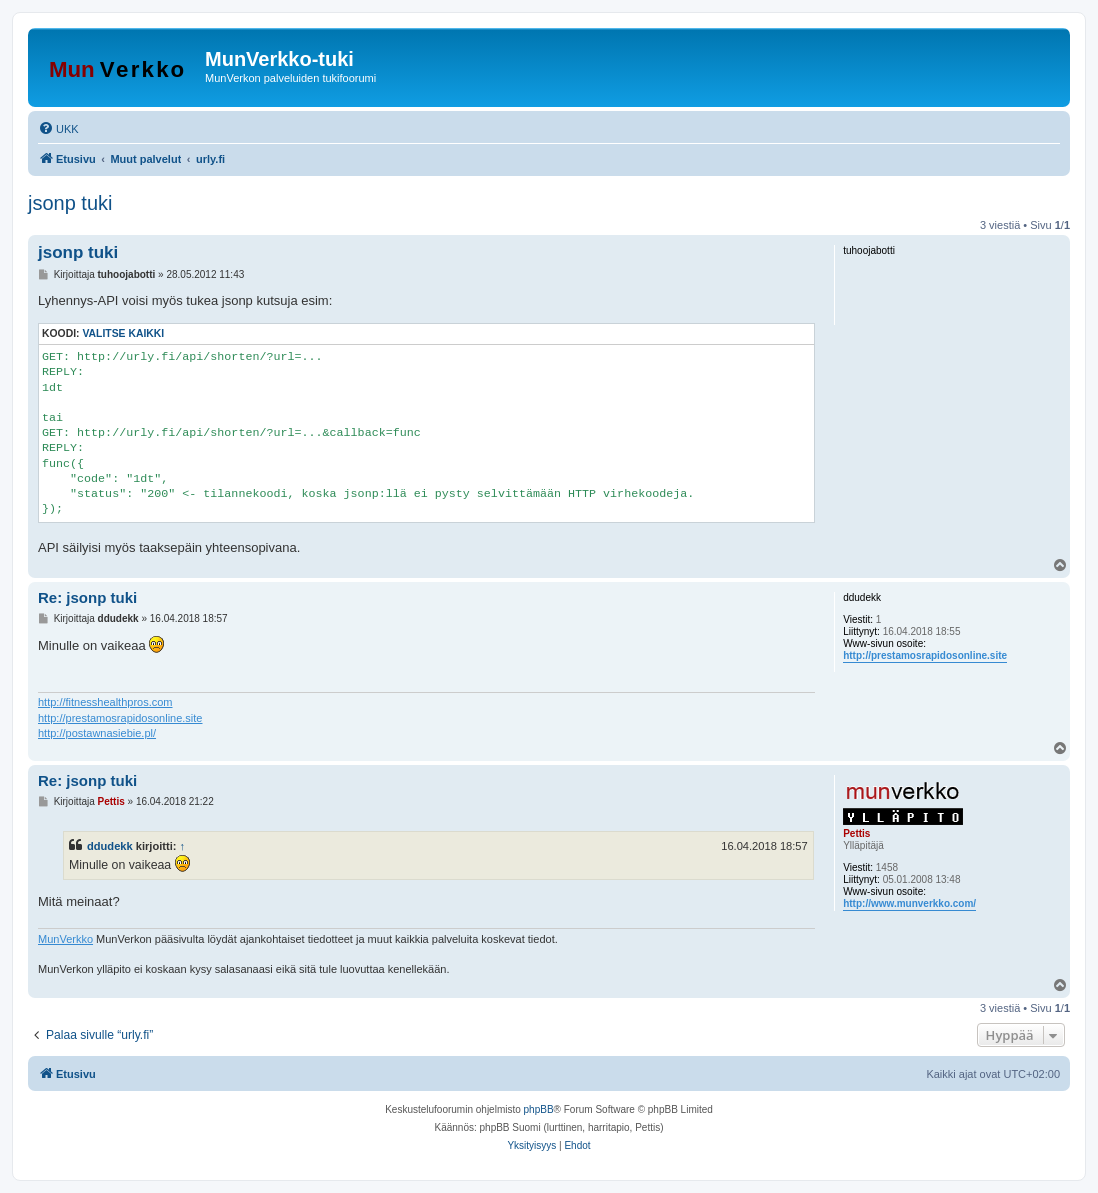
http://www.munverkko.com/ (909, 903)
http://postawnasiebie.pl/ (97, 733)
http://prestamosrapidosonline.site (925, 655)
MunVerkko (65, 939)
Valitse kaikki (123, 333)
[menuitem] (58, 129)
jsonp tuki (70, 203)
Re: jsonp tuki (87, 597)
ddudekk (110, 846)
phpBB (539, 1109)
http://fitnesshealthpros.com (105, 702)
